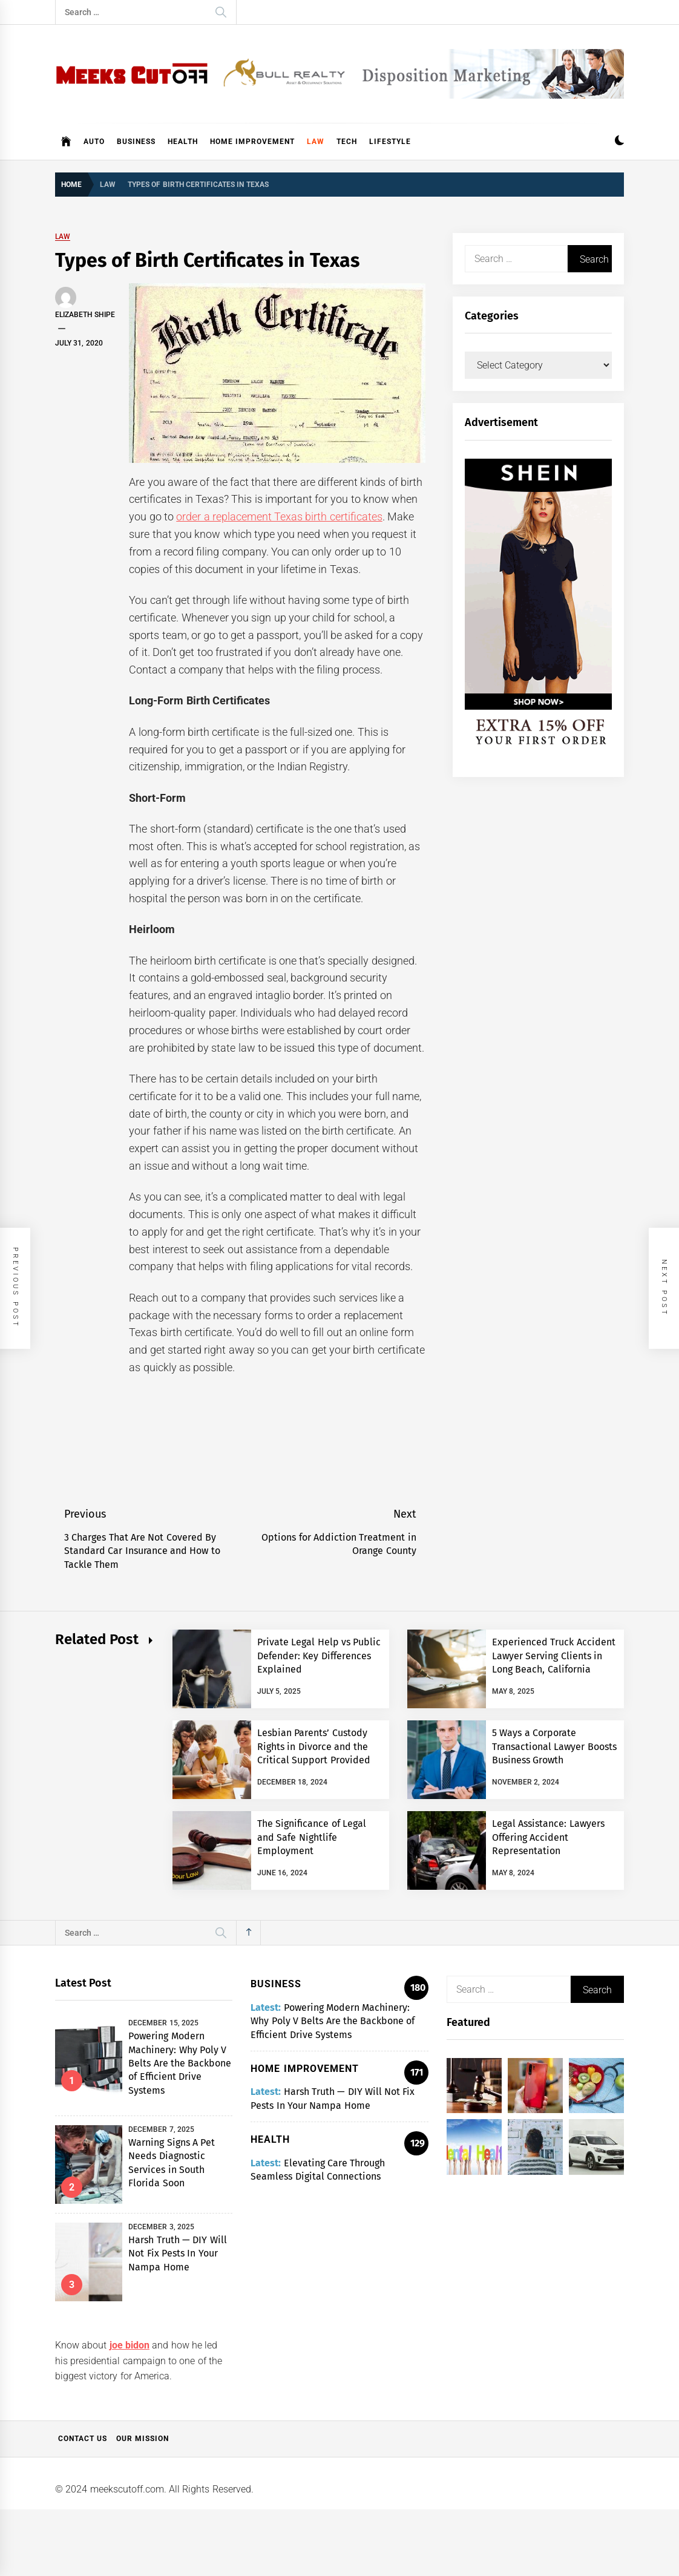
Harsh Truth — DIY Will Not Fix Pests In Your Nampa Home (177, 2253)
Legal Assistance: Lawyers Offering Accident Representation (548, 1837)
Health (183, 141)
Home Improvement (252, 141)
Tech (346, 141)
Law (315, 141)
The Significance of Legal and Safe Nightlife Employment (311, 1837)
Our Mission (142, 2438)
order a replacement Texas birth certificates (279, 516)
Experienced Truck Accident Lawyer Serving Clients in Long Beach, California (553, 1655)
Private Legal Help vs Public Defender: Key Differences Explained (319, 1655)
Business (136, 141)
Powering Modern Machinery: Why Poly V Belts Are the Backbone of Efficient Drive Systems (179, 2063)
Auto (94, 141)
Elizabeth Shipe (85, 314)
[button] (619, 142)
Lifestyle (390, 141)
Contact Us (82, 2438)
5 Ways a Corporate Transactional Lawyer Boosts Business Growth (554, 1746)
